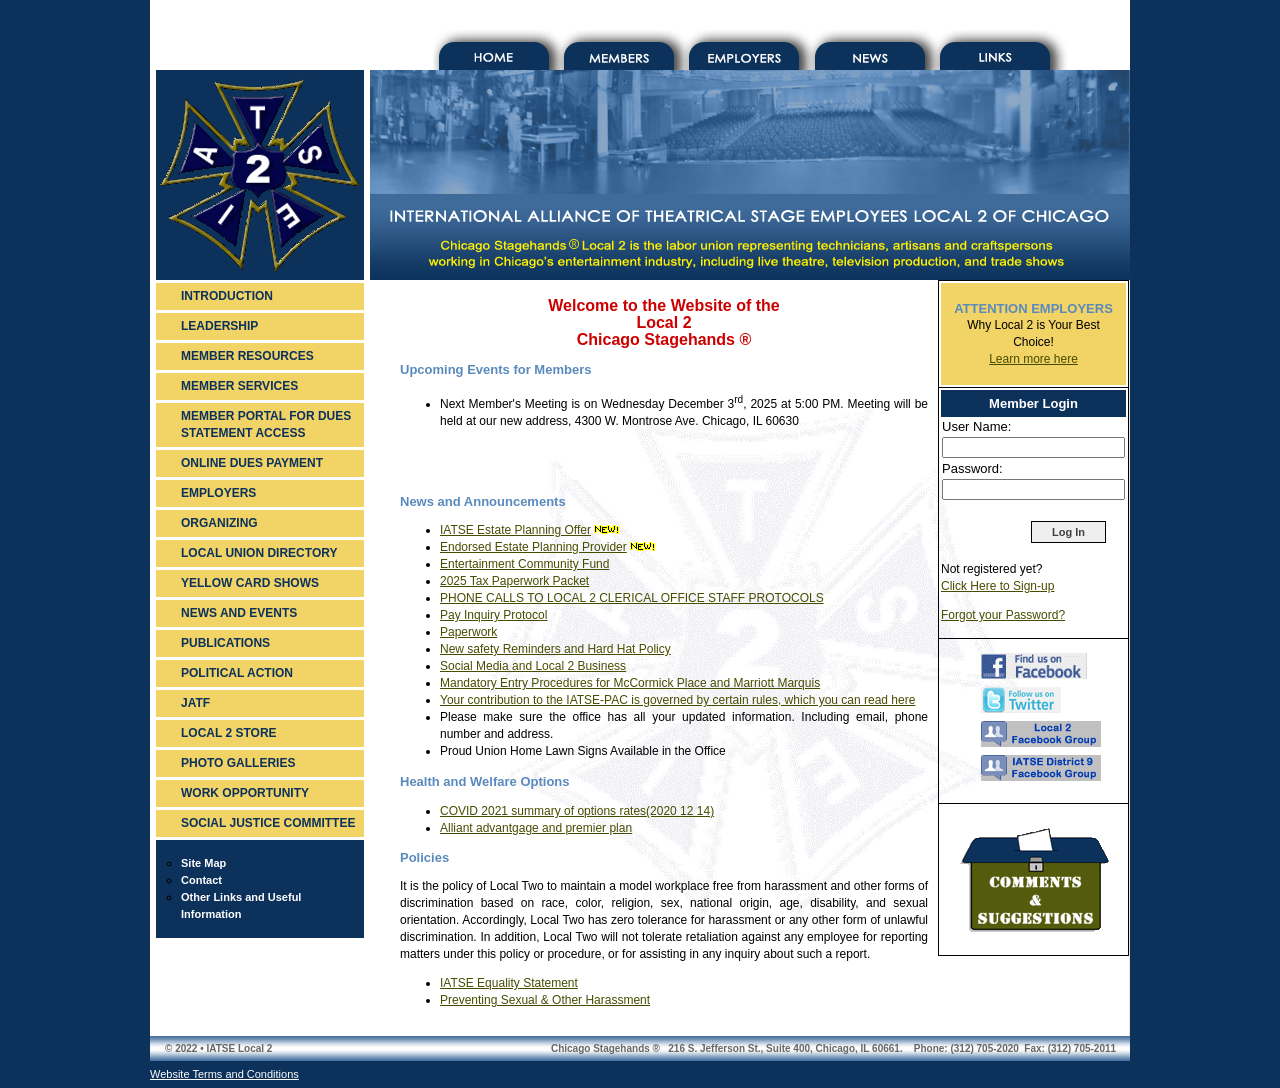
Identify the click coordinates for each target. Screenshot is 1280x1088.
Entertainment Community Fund (524, 564)
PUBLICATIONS (225, 643)
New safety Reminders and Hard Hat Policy (555, 649)
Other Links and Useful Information (241, 905)
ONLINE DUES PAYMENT (252, 463)
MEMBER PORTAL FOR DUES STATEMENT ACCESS (266, 424)
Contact (201, 880)
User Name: (976, 426)
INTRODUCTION (227, 296)
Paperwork (468, 632)
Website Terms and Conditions (224, 1074)
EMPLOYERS (218, 493)
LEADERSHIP (219, 326)
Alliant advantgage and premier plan (536, 828)
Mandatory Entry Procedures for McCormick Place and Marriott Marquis (630, 683)
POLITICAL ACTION (237, 673)
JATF (195, 703)
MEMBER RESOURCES (247, 356)
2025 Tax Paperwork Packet (514, 581)
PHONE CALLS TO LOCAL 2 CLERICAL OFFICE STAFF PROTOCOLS (632, 598)
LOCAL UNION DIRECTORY (259, 553)
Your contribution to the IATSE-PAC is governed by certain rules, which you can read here (677, 700)
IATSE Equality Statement (509, 983)
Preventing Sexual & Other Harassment (545, 1000)
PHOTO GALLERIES (238, 763)
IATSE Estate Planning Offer (515, 530)
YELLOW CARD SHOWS (250, 583)
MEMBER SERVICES (239, 386)
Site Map (203, 863)
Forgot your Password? (1003, 615)
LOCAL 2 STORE (229, 733)
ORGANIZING (219, 523)
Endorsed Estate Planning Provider (533, 547)
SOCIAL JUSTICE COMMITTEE (268, 823)
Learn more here (1033, 359)
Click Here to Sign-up (997, 586)
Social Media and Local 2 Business (533, 666)
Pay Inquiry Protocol (493, 615)
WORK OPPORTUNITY (245, 793)
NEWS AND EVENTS (239, 613)
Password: (972, 468)
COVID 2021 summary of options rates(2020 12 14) (577, 811)
